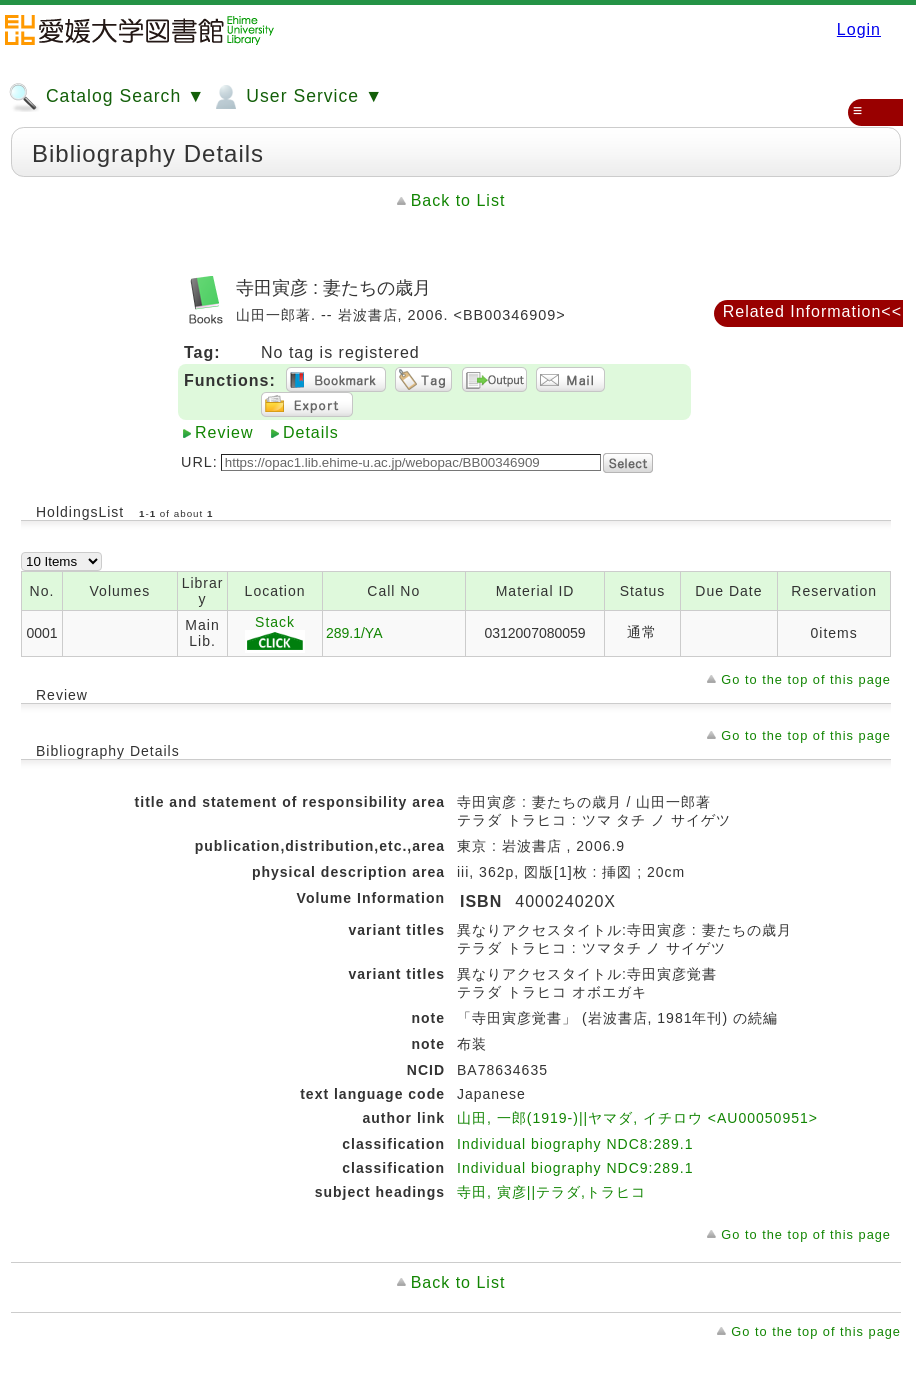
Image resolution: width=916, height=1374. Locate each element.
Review (224, 432)
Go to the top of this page (806, 679)
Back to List (458, 200)
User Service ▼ (296, 97)
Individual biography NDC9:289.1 (575, 1168)
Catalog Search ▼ (106, 97)
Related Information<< (812, 311)
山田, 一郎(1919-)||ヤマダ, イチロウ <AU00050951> (637, 1118)
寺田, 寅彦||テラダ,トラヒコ (551, 1192)
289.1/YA (354, 633)
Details (311, 432)
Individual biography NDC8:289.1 (575, 1144)
